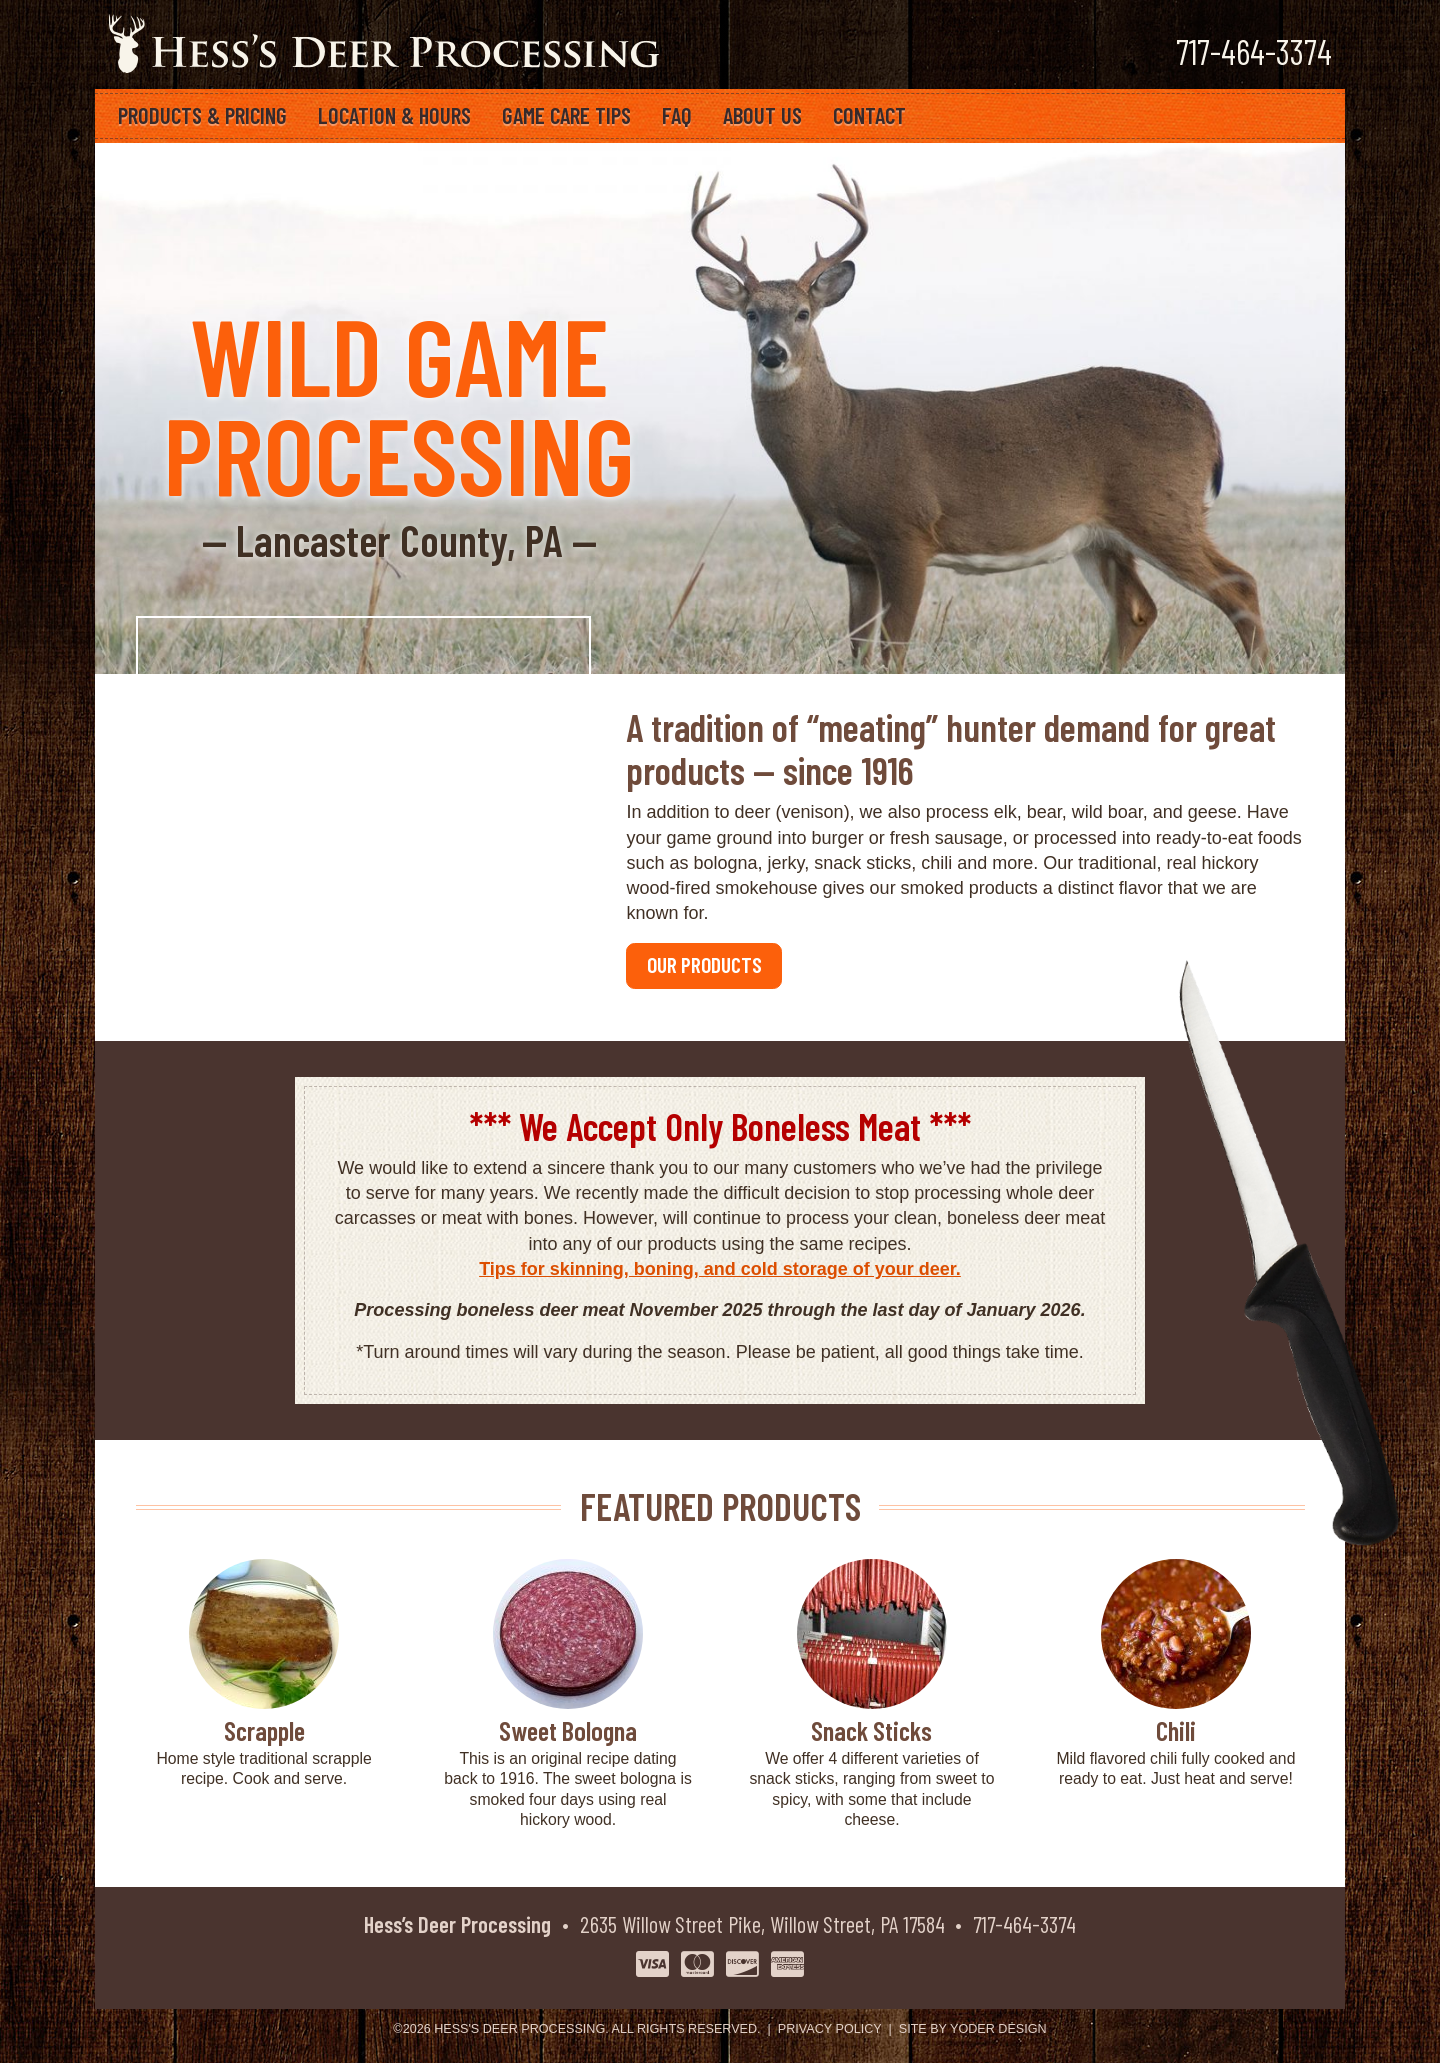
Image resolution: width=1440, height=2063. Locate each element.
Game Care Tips (566, 115)
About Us (762, 115)
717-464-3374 (1024, 1924)
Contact (869, 115)
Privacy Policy (830, 2029)
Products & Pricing (202, 115)
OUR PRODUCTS (704, 964)
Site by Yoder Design (973, 2029)
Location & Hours (394, 115)
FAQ (677, 115)
